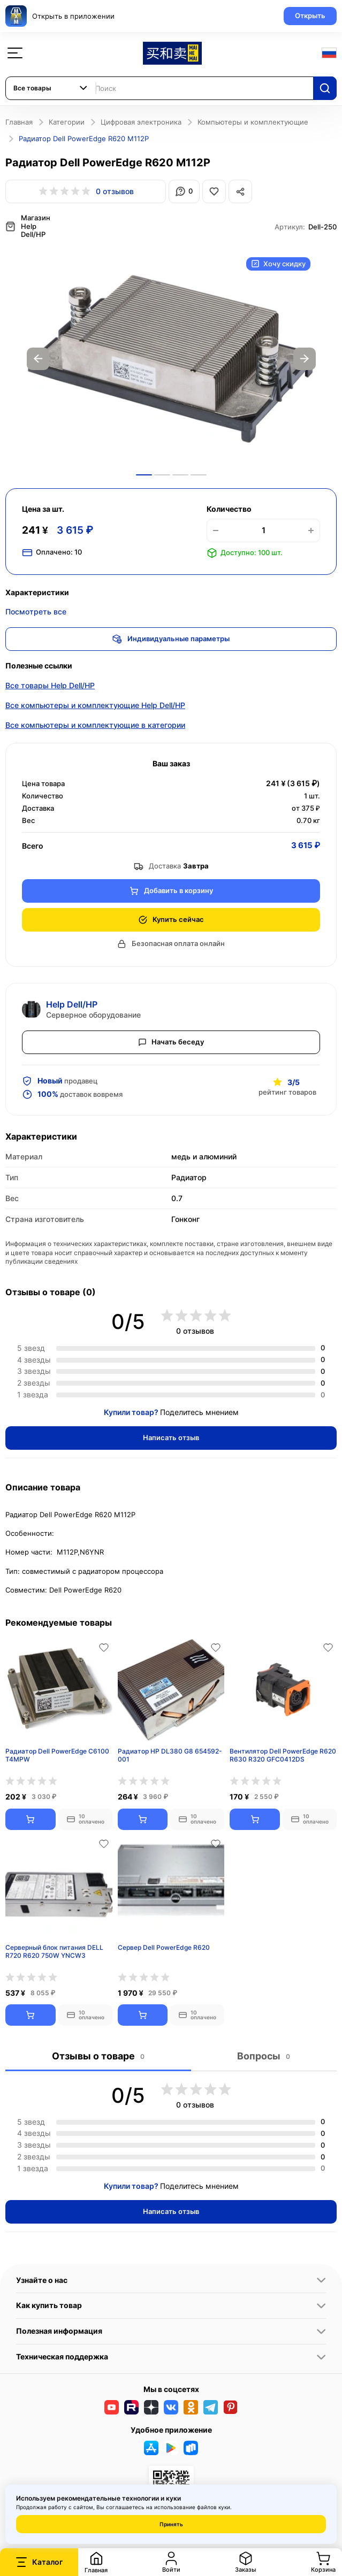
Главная (19, 122)
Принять (171, 2524)
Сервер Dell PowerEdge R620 (164, 1946)
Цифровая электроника (141, 122)
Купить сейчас (171, 918)
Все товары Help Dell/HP (50, 684)
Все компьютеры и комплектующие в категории (95, 723)
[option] (171, 358)
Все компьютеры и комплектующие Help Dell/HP (95, 704)
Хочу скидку (278, 262)
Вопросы (264, 2054)
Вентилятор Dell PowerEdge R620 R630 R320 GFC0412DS (283, 1754)
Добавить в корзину (171, 889)
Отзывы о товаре (98, 2054)
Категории (67, 122)
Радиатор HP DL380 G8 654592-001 (170, 1754)
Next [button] (304, 358)
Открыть (310, 15)
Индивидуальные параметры (171, 638)
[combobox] (50, 88)
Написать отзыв (171, 1436)
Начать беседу (171, 1040)
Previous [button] (38, 358)
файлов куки (213, 2507)
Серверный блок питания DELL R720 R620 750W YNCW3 (54, 1950)
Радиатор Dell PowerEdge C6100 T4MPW (57, 1754)
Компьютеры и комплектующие (252, 122)
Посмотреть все (35, 610)
